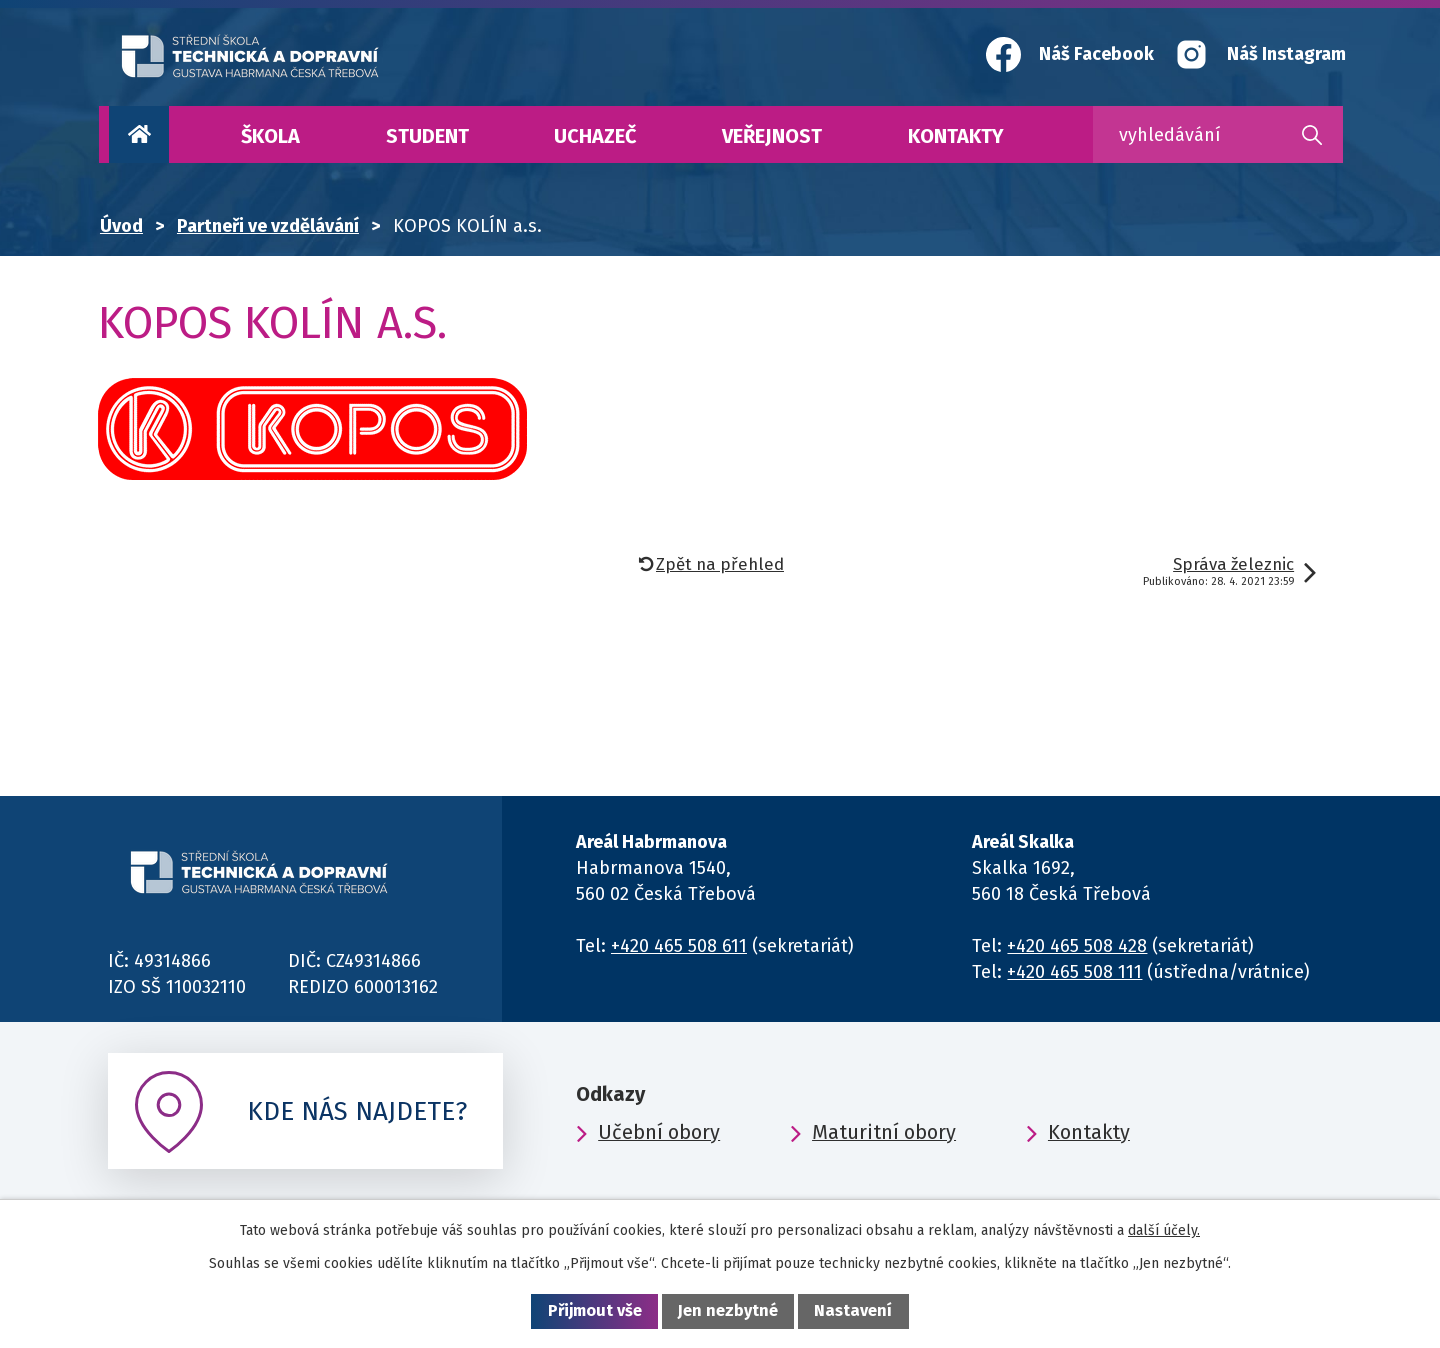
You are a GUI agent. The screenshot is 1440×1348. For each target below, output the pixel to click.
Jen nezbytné (728, 1310)
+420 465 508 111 (1074, 972)
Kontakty (956, 136)
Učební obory (659, 1132)
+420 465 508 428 (1077, 946)
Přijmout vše (595, 1310)
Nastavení (853, 1310)
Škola (270, 136)
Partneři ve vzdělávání (268, 226)
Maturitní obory (884, 1132)
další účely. (1164, 1230)
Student (427, 136)
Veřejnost (772, 136)
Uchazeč (595, 136)
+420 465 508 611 (679, 946)
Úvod (139, 134)
